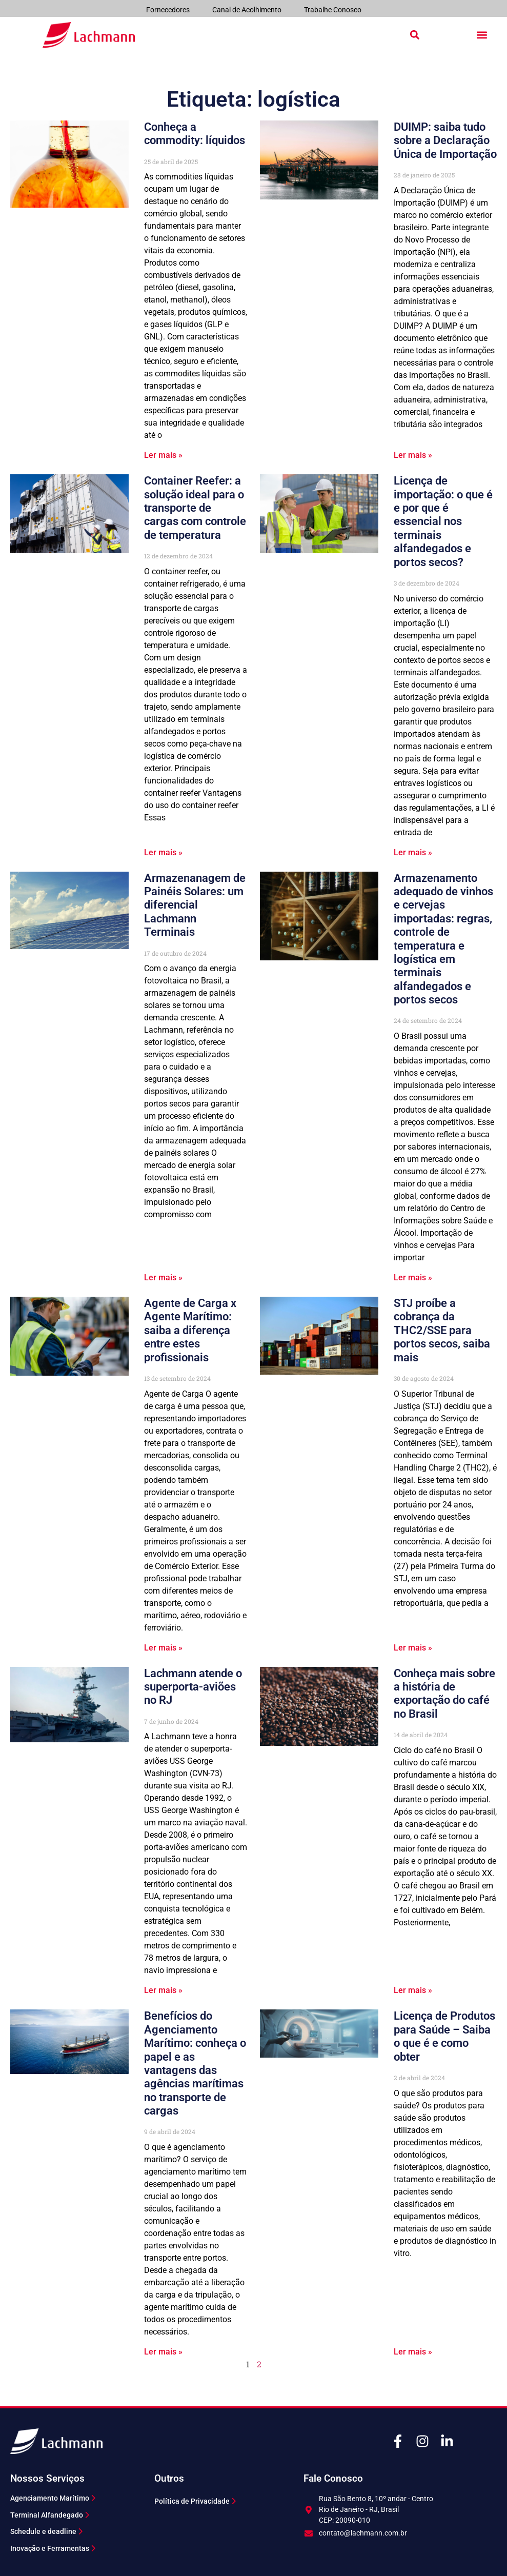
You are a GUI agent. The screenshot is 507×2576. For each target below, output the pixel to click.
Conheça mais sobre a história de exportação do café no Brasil (444, 1693)
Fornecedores (168, 10)
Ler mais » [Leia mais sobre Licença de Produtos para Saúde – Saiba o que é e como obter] (413, 2352)
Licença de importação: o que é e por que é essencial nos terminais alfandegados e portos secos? (443, 521)
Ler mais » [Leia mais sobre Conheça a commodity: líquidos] (163, 455)
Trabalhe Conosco (332, 10)
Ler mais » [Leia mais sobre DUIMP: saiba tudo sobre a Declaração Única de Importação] (413, 455)
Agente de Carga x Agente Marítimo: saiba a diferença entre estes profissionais (190, 1330)
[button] (415, 34)
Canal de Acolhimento (246, 10)
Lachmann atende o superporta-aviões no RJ (193, 1687)
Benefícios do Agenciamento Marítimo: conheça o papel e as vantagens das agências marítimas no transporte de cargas (195, 2063)
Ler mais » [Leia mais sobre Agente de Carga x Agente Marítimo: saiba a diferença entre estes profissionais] (163, 1648)
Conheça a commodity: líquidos (194, 133)
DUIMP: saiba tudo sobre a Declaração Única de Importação (445, 140)
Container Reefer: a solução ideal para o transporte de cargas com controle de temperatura (195, 507)
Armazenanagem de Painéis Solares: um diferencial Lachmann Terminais (195, 905)
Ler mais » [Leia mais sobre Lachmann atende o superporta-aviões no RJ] (163, 1990)
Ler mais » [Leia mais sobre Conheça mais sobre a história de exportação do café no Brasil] (413, 1990)
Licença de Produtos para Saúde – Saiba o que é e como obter (444, 2036)
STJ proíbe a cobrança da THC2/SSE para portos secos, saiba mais (442, 1330)
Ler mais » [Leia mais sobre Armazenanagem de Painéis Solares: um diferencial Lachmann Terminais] (163, 1277)
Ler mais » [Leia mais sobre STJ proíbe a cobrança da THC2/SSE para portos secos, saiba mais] (413, 1648)
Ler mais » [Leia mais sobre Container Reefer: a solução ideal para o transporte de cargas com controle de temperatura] (163, 852)
